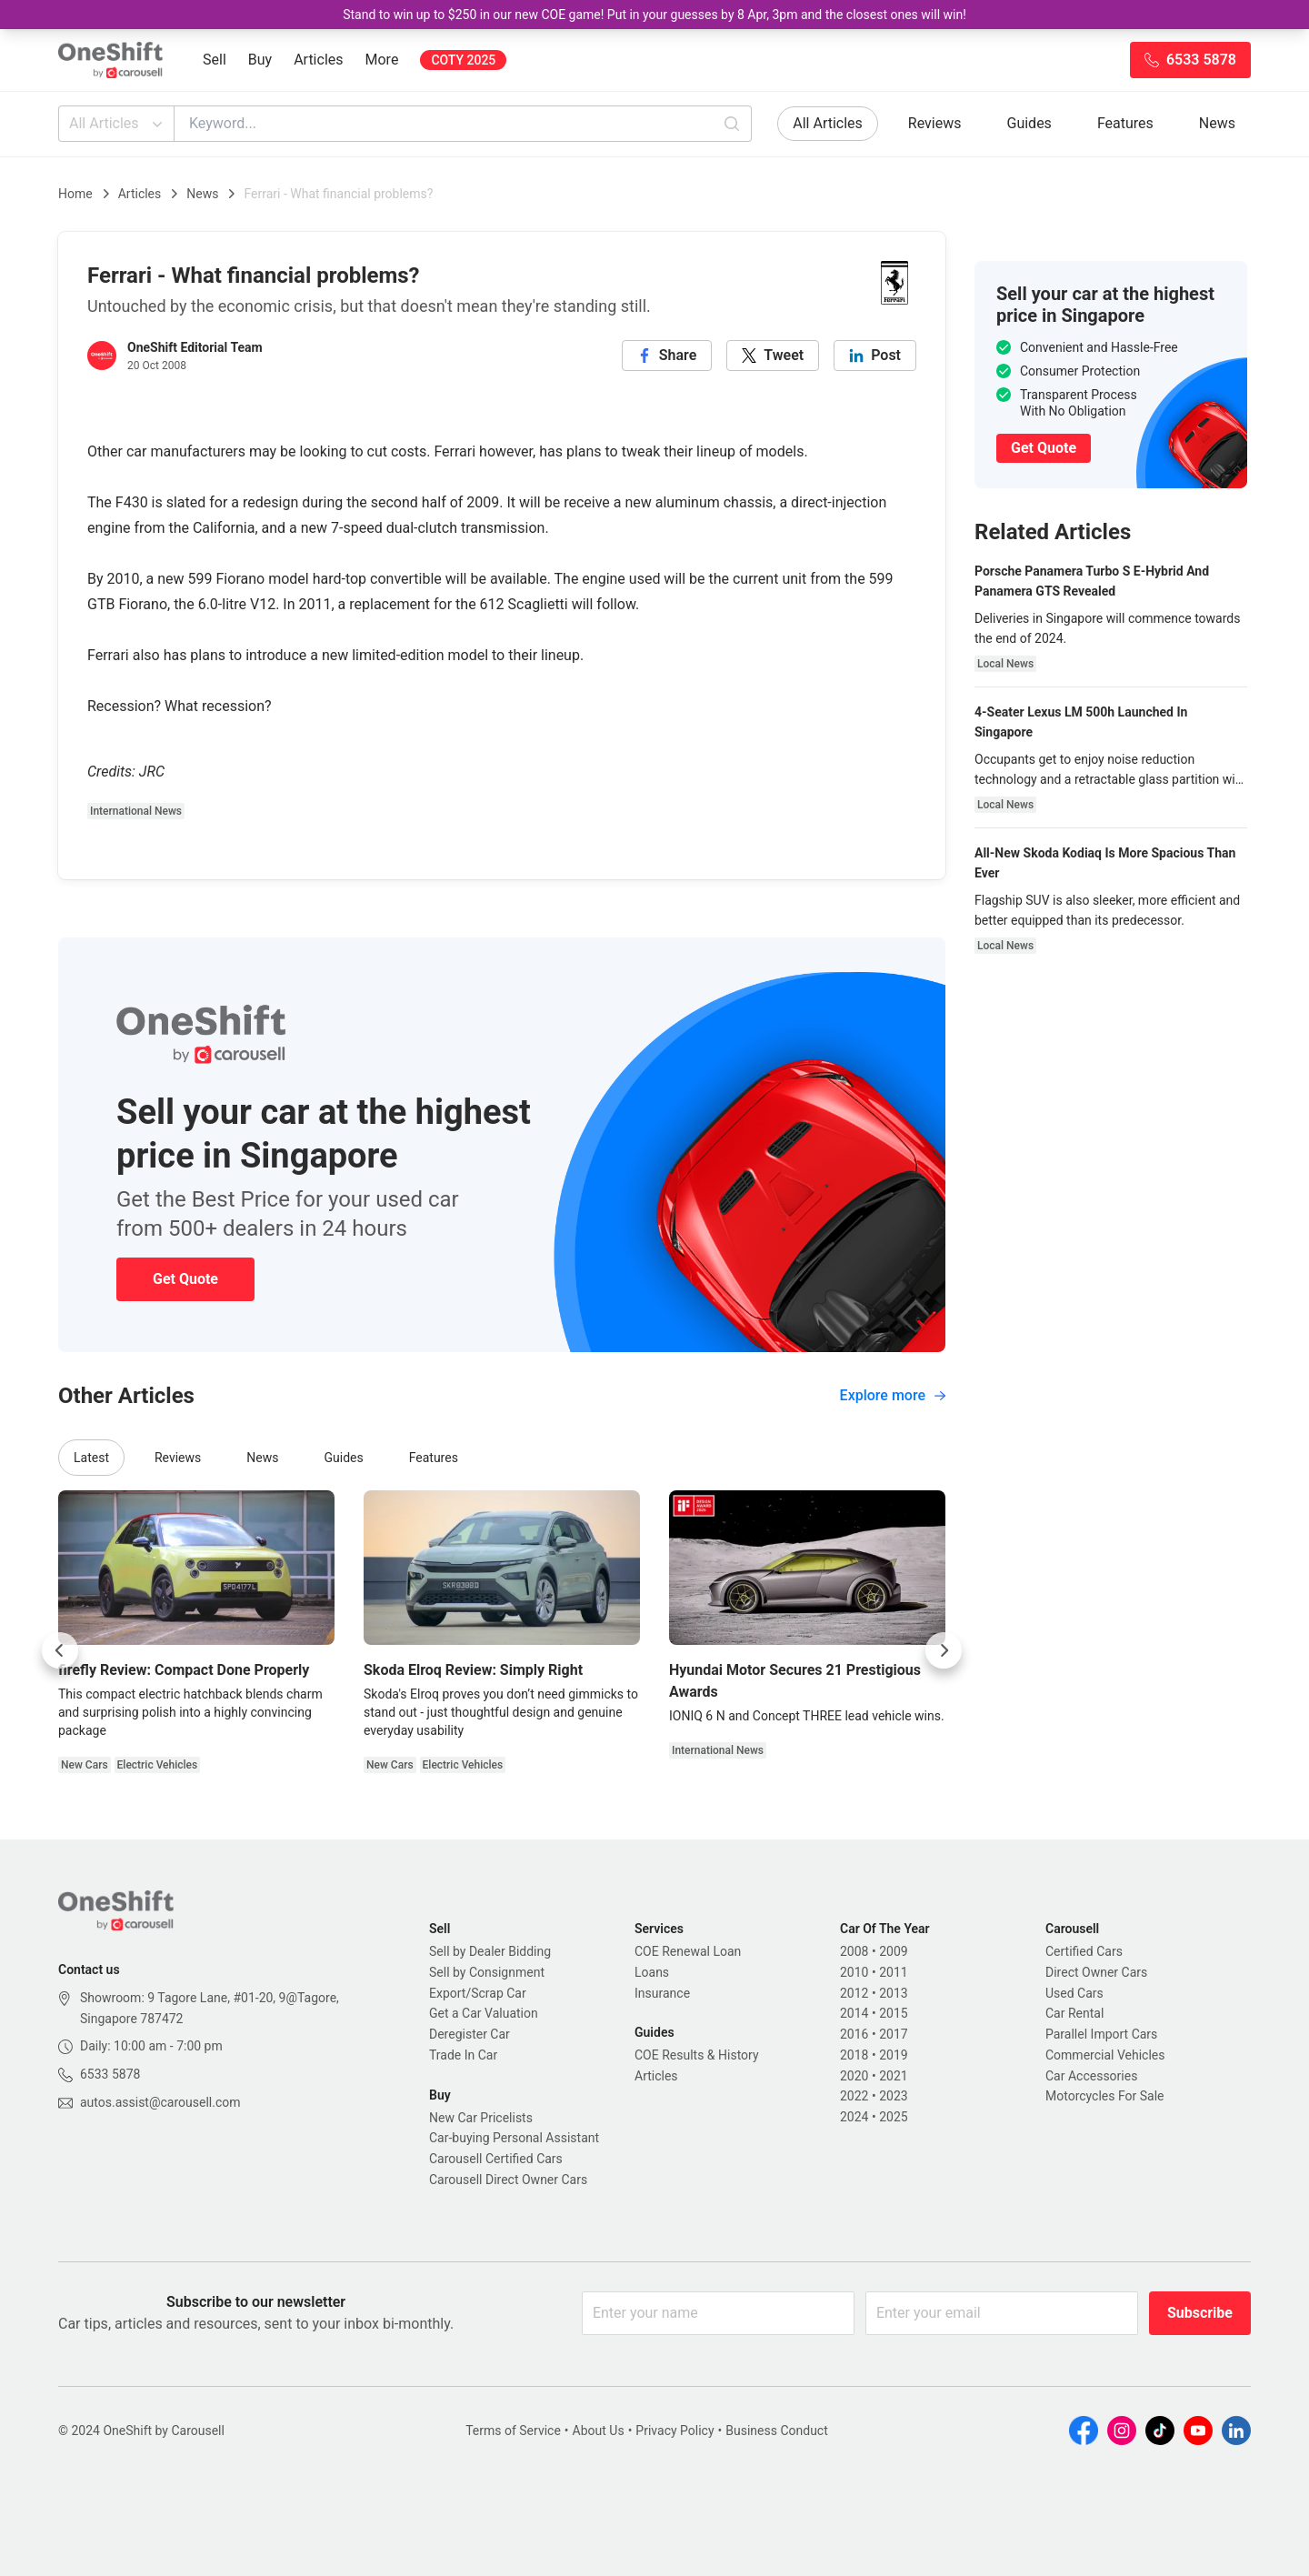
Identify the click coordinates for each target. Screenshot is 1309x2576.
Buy (260, 59)
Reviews (935, 123)
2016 (854, 2034)
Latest (91, 1457)
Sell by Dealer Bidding (490, 1951)
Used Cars (1074, 1993)
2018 (854, 2055)
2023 (893, 2096)
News (1217, 123)
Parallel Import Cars (1101, 2034)
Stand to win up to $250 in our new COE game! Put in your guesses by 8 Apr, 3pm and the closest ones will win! (654, 14)
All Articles (117, 124)
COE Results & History (697, 2055)
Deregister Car (469, 2034)
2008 (854, 1951)
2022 (854, 2096)
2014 (854, 2013)
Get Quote (185, 1279)
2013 (893, 1993)
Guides (1029, 123)
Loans (652, 1972)
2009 (893, 1951)
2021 (893, 2076)
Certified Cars (1084, 1951)
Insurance (662, 1993)
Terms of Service (513, 2430)
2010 (854, 1972)
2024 (854, 2117)
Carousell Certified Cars (496, 2158)
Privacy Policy (674, 2430)
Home (75, 193)
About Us (599, 2430)
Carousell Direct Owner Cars (508, 2179)
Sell (214, 59)
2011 (893, 1972)
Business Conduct (776, 2430)
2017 (893, 2034)
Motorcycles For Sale (1104, 2096)
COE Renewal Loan (688, 1951)
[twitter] (772, 355)
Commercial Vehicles (1104, 2055)
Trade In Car (463, 2055)
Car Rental (1074, 2013)
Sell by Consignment (487, 1972)
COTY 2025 (463, 60)
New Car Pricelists (481, 2117)
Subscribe (1200, 2312)
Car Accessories (1091, 2076)
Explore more (892, 1395)
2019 (893, 2055)
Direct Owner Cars (1096, 1972)
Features (1125, 123)
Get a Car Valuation (483, 2013)
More (382, 59)
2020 (854, 2076)
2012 (854, 1993)
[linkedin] (875, 355)
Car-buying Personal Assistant (514, 2137)
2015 (893, 2013)
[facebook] (667, 355)
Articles (318, 59)
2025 (893, 2117)
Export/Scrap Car (477, 1993)
